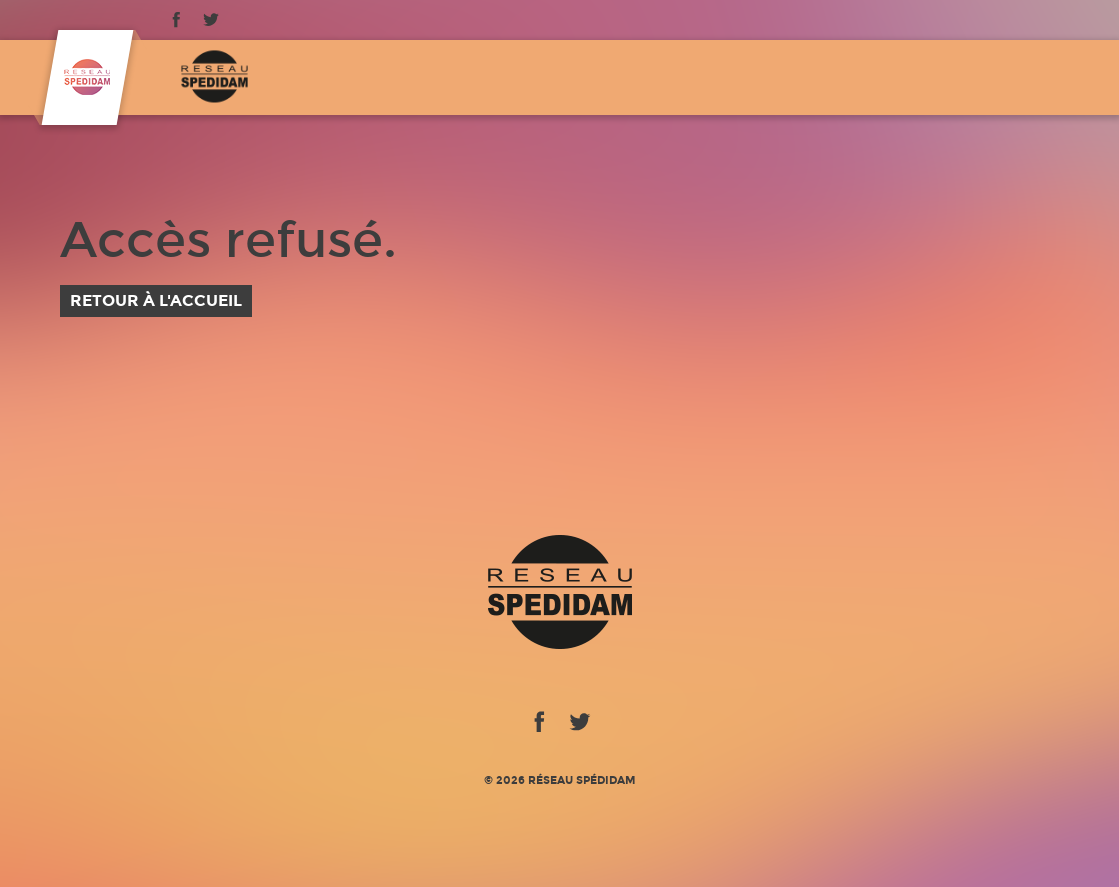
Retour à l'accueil (156, 300)
